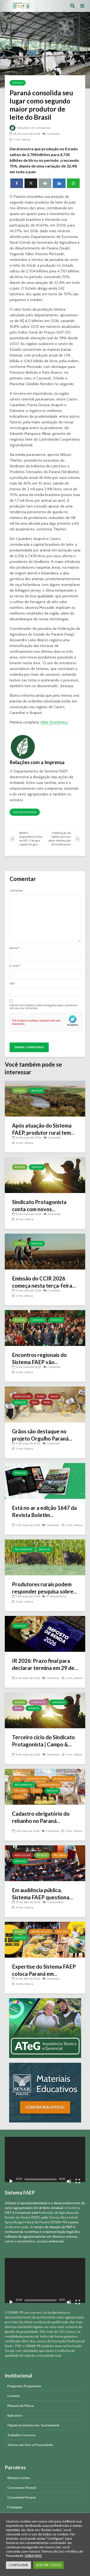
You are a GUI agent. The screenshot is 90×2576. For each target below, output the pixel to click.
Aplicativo (15, 2415)
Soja (34, 1402)
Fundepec (15, 2507)
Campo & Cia (38, 1702)
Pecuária (20, 1790)
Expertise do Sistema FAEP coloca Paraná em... (44, 1970)
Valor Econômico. (54, 722)
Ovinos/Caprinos (49, 1784)
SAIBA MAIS (33, 2556)
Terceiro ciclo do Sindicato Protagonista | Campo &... (43, 1741)
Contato (13, 2396)
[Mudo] (68, 2182)
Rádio (18, 1708)
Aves (17, 1778)
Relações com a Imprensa (30, 128)
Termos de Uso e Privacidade (30, 2445)
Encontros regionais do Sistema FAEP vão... (39, 1358)
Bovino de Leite (63, 1778)
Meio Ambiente (23, 1549)
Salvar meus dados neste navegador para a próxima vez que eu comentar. (43, 1007)
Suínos (19, 1796)
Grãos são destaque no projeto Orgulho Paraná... (42, 1435)
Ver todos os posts (24, 812)
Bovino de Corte (37, 1778)
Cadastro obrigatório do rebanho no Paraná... (41, 1817)
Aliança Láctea (18, 2478)
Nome (14, 948)
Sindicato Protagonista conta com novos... (39, 1205)
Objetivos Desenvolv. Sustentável (33, 2425)
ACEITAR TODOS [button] (48, 2565)
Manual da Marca (20, 2405)
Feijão (40, 1396)
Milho (54, 1396)
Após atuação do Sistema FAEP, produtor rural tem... (43, 1129)
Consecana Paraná (21, 2487)
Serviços (17, 82)
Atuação (20, 1090)
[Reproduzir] (11, 2182)
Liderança (37, 1320)
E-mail (15, 965)
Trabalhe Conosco (21, 2435)
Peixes (36, 1790)
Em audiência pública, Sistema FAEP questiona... (42, 1894)
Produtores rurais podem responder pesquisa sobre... (44, 1588)
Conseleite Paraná (21, 2497)
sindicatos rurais (17, 2227)
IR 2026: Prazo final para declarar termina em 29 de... (45, 1664)
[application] (45, 2159)
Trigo (46, 1402)
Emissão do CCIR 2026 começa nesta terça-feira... (44, 1282)
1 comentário (55, 1902)
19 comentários (56, 1596)
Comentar (53, 133)
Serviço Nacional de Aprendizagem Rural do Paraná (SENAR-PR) (41, 2219)
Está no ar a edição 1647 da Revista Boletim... (44, 1511)
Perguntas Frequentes (24, 2386)
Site (12, 983)
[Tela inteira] (77, 2182)
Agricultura (22, 1396)
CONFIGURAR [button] (18, 2565)
